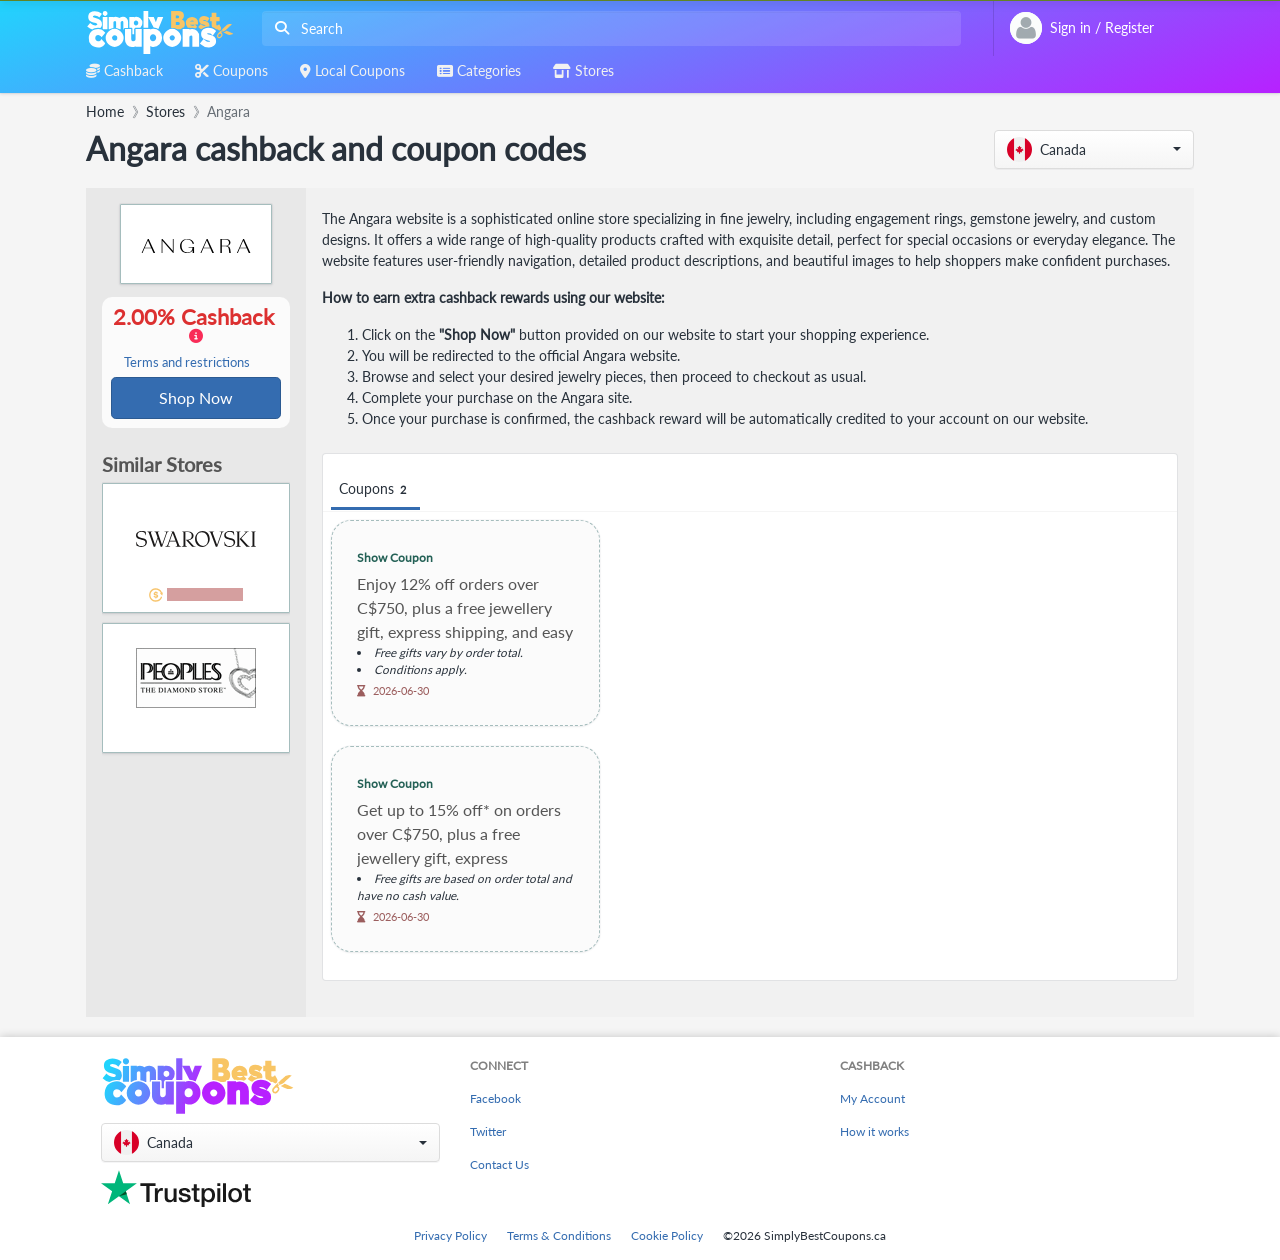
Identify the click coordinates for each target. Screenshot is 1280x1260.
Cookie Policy (667, 1235)
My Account (872, 1098)
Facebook (495, 1098)
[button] (1094, 149)
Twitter (488, 1131)
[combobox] (607, 28)
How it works (874, 1131)
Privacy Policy (450, 1235)
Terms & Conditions (559, 1235)
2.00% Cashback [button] (196, 338)
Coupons (375, 489)
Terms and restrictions (187, 363)
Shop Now (196, 398)
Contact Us (499, 1164)
